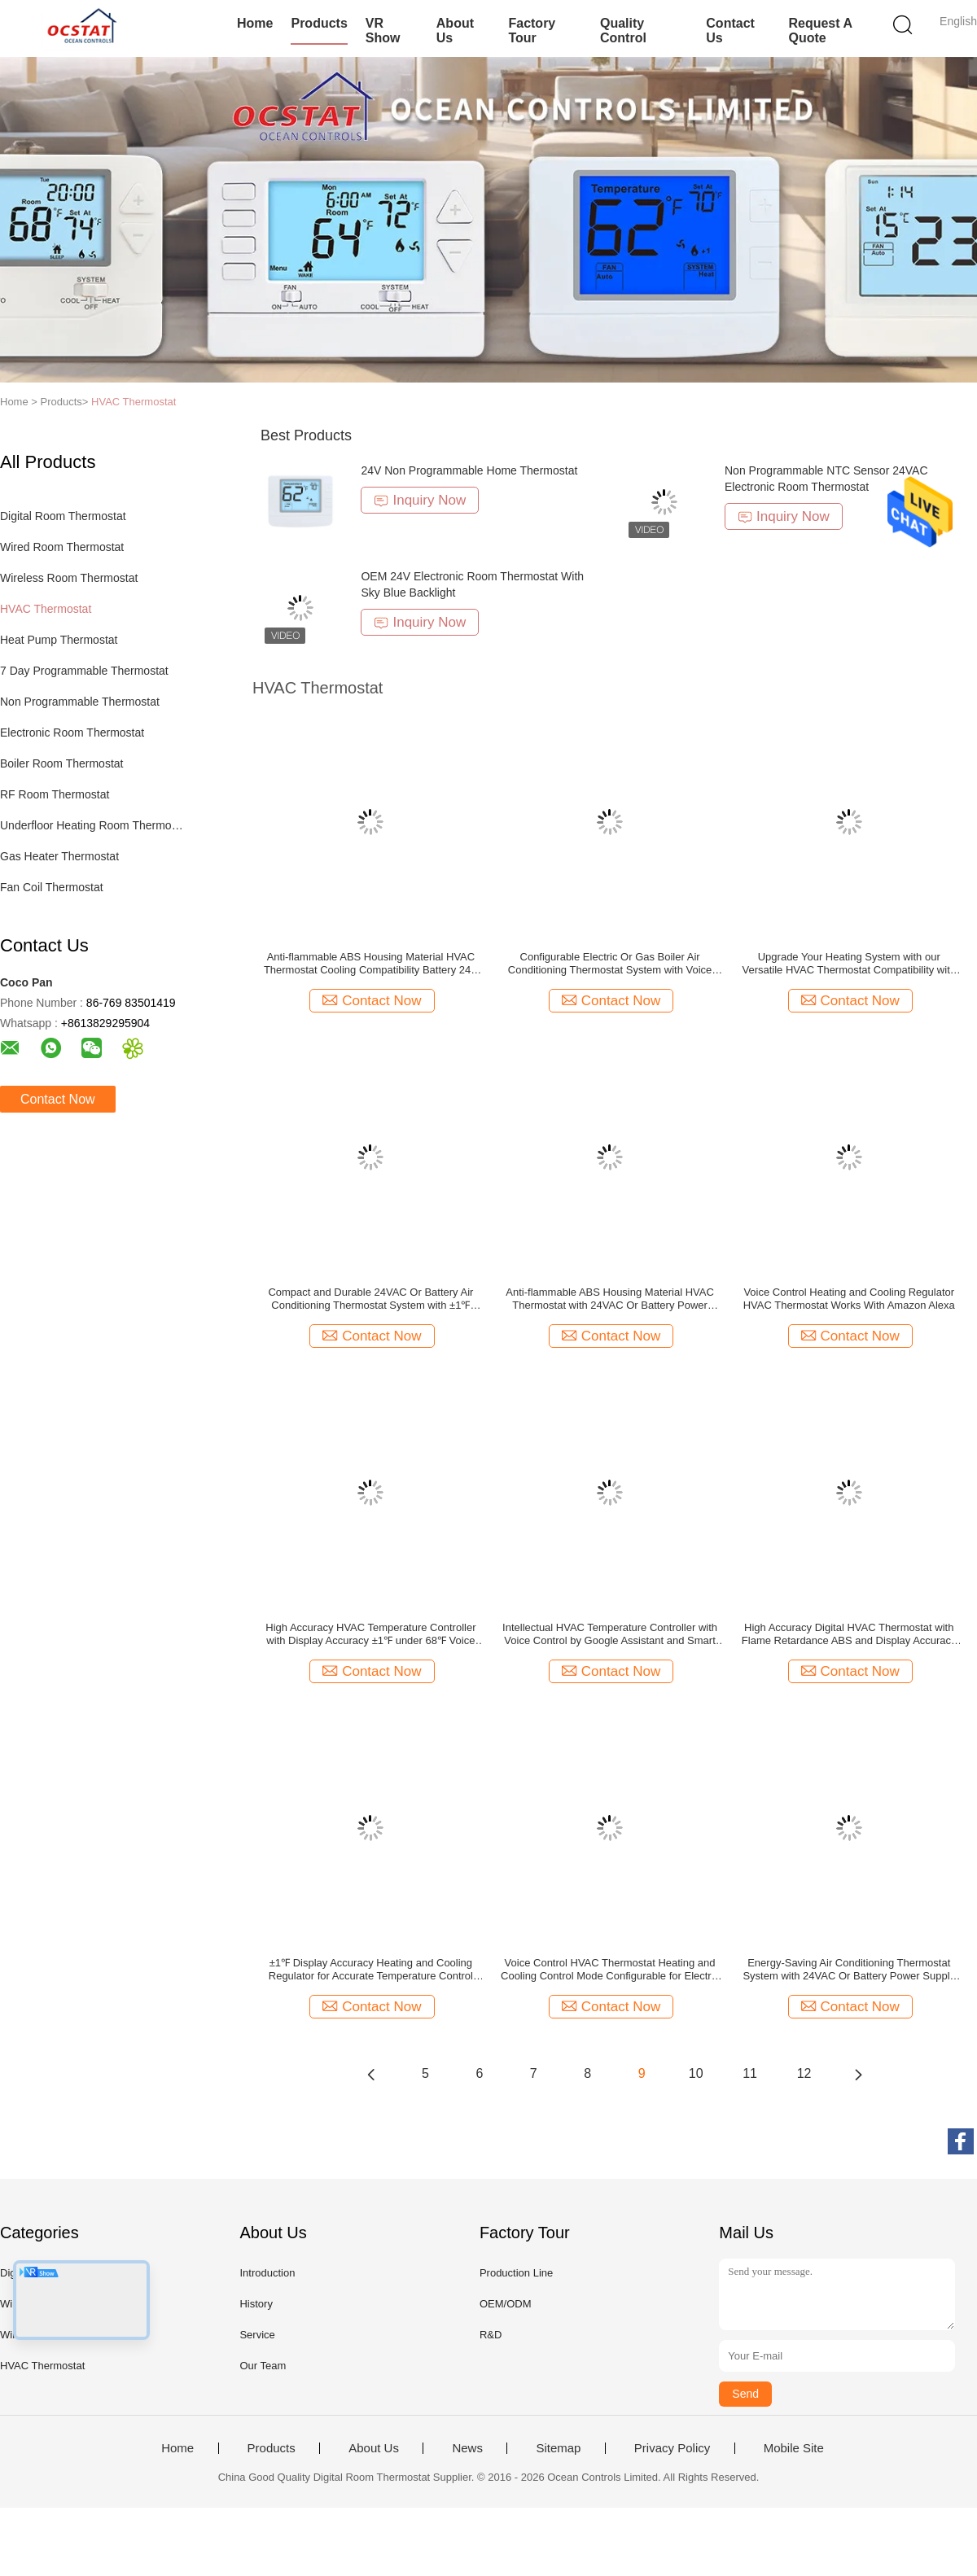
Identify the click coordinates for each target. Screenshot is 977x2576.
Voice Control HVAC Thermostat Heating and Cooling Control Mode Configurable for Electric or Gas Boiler (610, 1970)
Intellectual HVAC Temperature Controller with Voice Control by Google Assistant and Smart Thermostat (609, 1634)
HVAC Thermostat (133, 402)
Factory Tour (531, 30)
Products (319, 23)
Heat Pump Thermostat (58, 639)
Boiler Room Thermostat (61, 763)
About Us (455, 30)
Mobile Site (794, 2448)
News (467, 2448)
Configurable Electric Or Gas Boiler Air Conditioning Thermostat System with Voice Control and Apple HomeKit (610, 964)
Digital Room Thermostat (63, 516)
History (255, 2304)
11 (750, 2073)
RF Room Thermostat (54, 794)
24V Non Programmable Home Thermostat (469, 470)
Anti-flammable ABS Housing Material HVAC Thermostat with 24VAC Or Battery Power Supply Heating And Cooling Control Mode (610, 1299)
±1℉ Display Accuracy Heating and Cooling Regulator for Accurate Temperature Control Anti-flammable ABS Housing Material (371, 1970)
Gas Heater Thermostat (59, 856)
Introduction (267, 2273)
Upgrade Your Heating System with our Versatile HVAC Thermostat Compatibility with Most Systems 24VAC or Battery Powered (849, 964)
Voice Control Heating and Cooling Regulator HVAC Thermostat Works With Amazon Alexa (849, 1298)
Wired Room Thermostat (62, 546)
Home (255, 23)
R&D (491, 2335)
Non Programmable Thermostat (80, 701)
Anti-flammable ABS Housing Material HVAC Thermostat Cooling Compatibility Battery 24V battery (371, 964)
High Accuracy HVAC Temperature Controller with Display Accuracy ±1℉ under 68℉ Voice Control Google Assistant (370, 1634)
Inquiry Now (420, 500)
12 (804, 2073)
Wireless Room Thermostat (69, 577)
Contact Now (57, 1099)
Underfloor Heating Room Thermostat (92, 825)
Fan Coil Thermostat (51, 887)
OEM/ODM (506, 2304)
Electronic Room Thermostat (72, 732)
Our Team (262, 2366)
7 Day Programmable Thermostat (84, 670)
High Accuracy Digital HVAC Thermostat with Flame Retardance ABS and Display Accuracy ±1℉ (849, 1634)
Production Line (516, 2273)
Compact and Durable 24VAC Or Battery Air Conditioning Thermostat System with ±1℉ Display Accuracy (370, 1299)
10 (696, 2073)
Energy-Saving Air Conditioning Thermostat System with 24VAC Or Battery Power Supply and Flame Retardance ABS (849, 1970)
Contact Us (730, 30)
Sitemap (558, 2448)
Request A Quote (820, 30)
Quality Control (623, 30)
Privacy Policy (672, 2448)
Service (256, 2335)
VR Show (383, 30)
